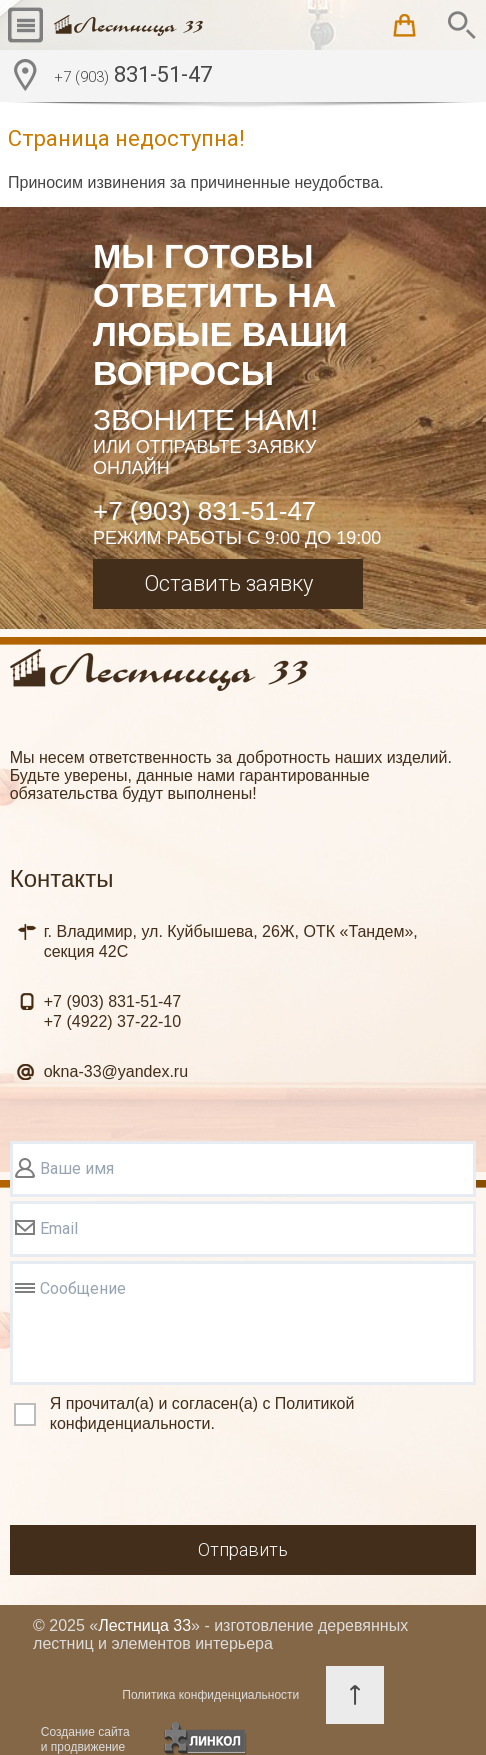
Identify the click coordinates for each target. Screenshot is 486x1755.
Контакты (62, 878)
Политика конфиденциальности (210, 1695)
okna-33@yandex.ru (116, 1071)
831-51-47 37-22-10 (112, 1011)
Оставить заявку (228, 583)
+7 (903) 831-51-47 (204, 511)
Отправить (243, 1549)
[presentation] (162, 1482)
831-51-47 (133, 77)
